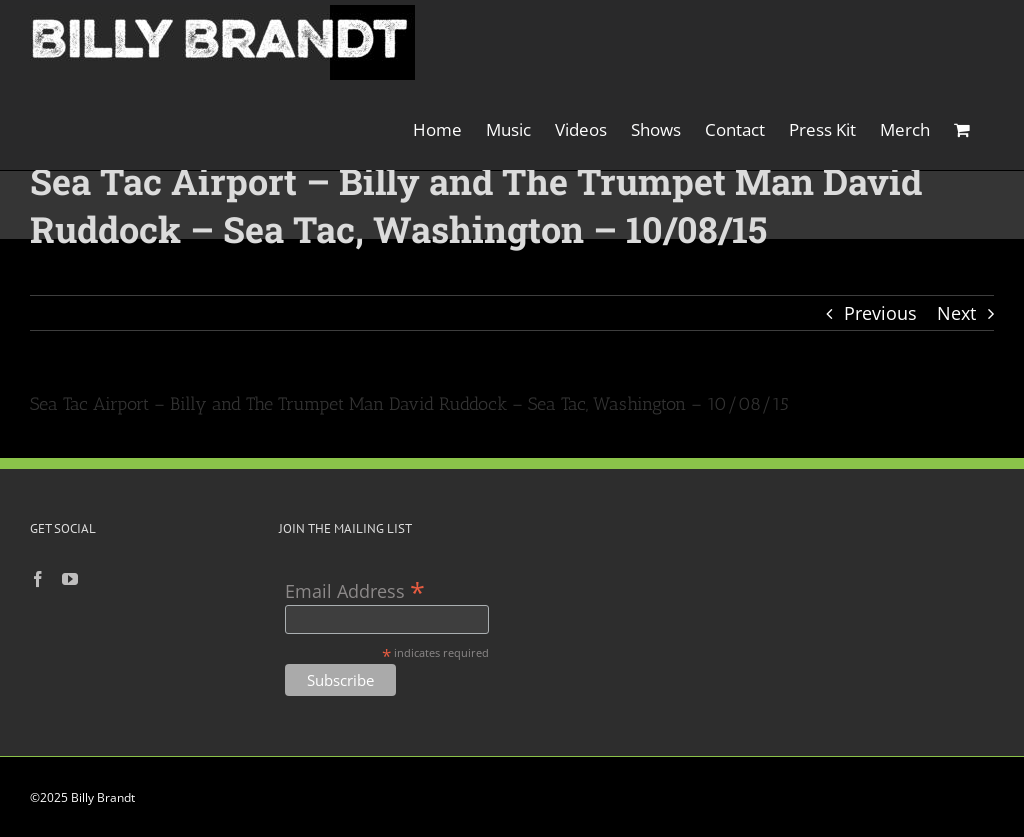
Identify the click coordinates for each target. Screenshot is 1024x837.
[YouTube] (70, 579)
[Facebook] (38, 579)
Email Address (355, 589)
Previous (880, 313)
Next (956, 313)
